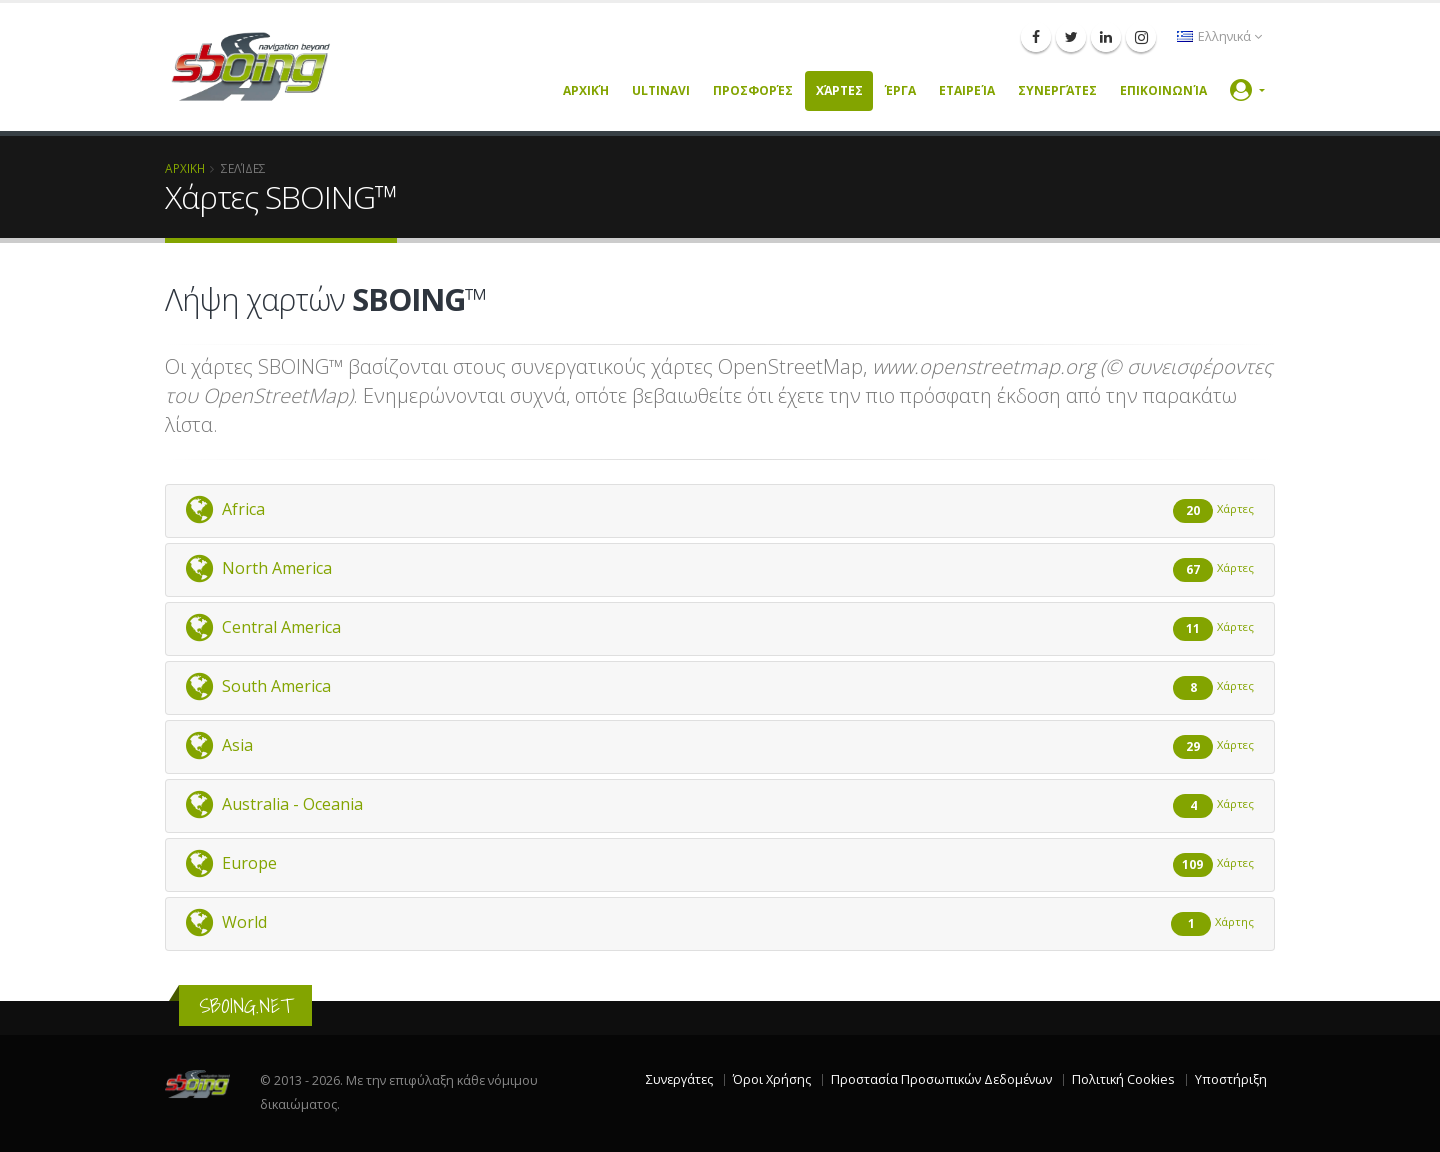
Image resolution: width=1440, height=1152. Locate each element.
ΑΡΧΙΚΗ (185, 168)
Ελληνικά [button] (1219, 36)
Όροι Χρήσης (772, 1079)
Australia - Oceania (720, 805)
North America (720, 569)
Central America (720, 628)
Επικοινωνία (1163, 90)
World (720, 923)
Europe (720, 864)
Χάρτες (839, 90)
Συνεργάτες (1057, 90)
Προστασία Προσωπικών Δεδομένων (941, 1079)
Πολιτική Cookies (1123, 1079)
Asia (720, 746)
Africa (720, 510)
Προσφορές (753, 90)
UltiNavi (661, 90)
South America (720, 687)
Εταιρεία (967, 90)
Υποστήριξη (1231, 1079)
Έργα (900, 90)
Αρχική (586, 90)
